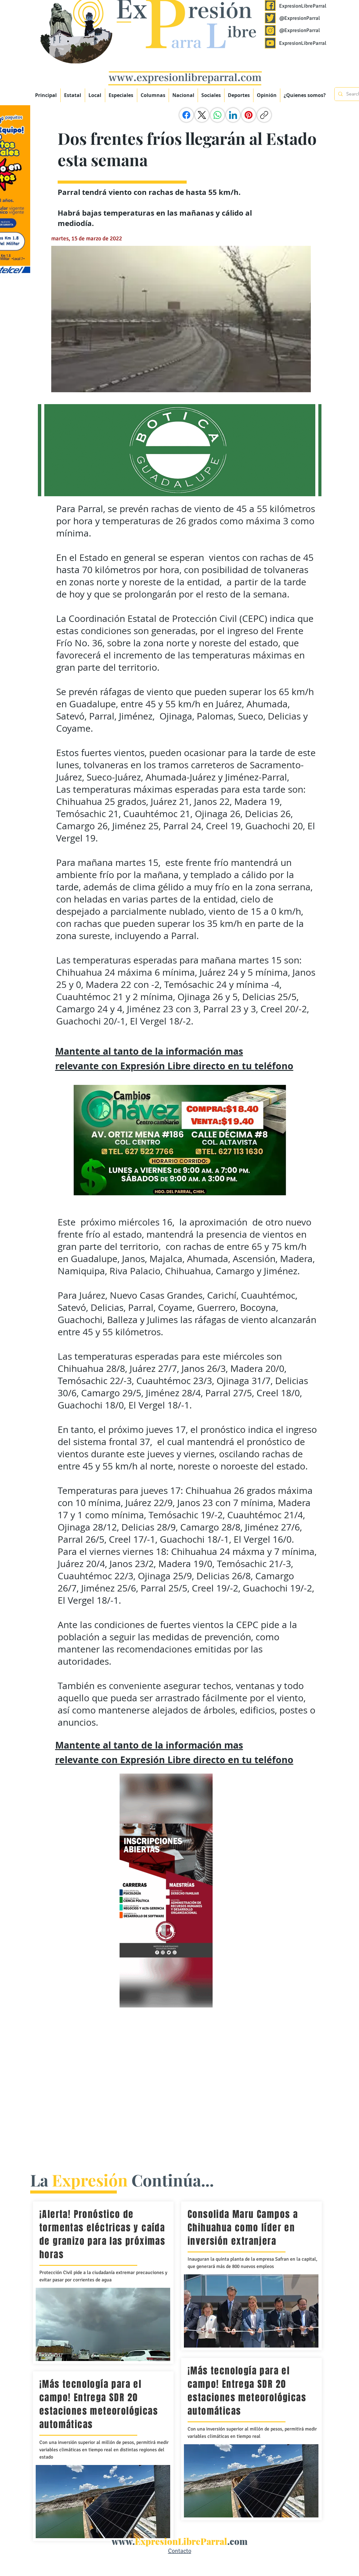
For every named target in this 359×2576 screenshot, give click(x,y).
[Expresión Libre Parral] (270, 5)
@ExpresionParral (299, 18)
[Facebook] (186, 115)
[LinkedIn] (233, 115)
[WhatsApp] (217, 115)
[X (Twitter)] (202, 115)
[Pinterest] (249, 115)
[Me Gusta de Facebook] (300, 115)
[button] (121, 95)
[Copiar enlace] (264, 115)
